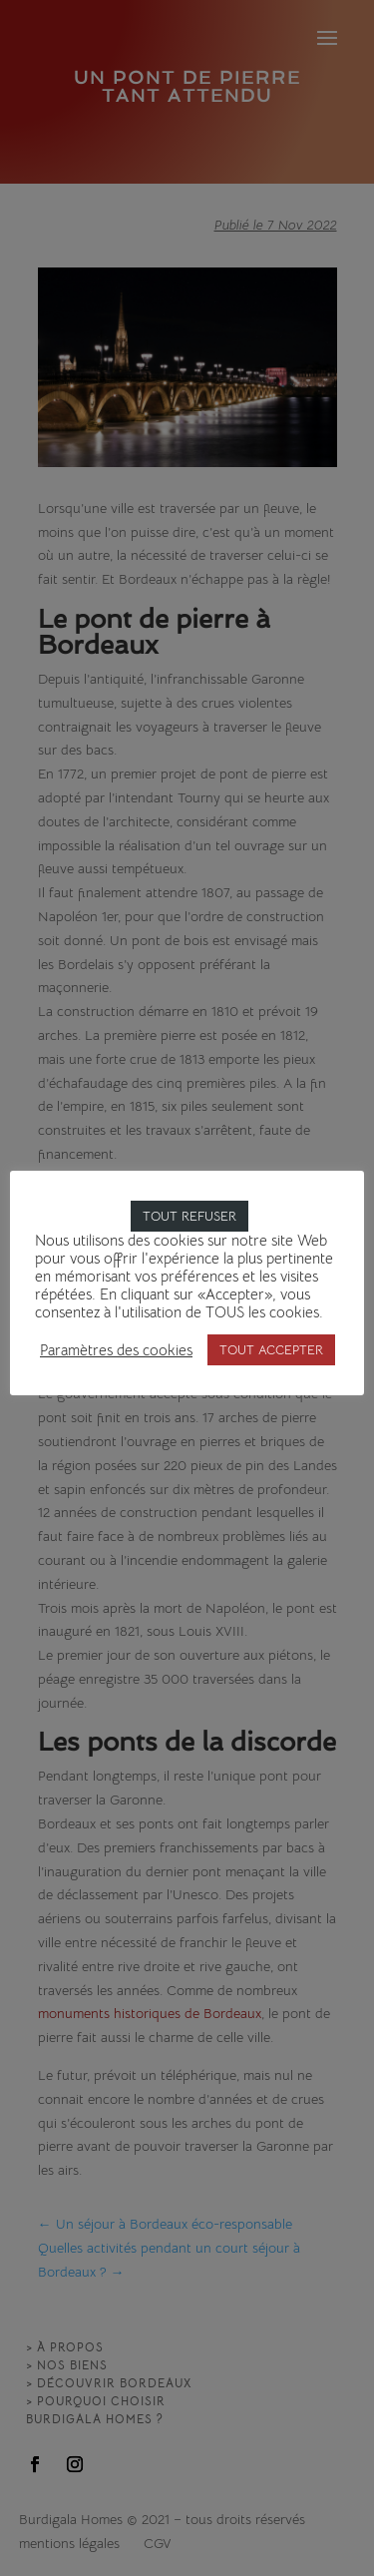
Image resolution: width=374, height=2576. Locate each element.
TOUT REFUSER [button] (189, 1216)
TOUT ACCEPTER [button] (271, 1349)
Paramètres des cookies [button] (116, 1350)
